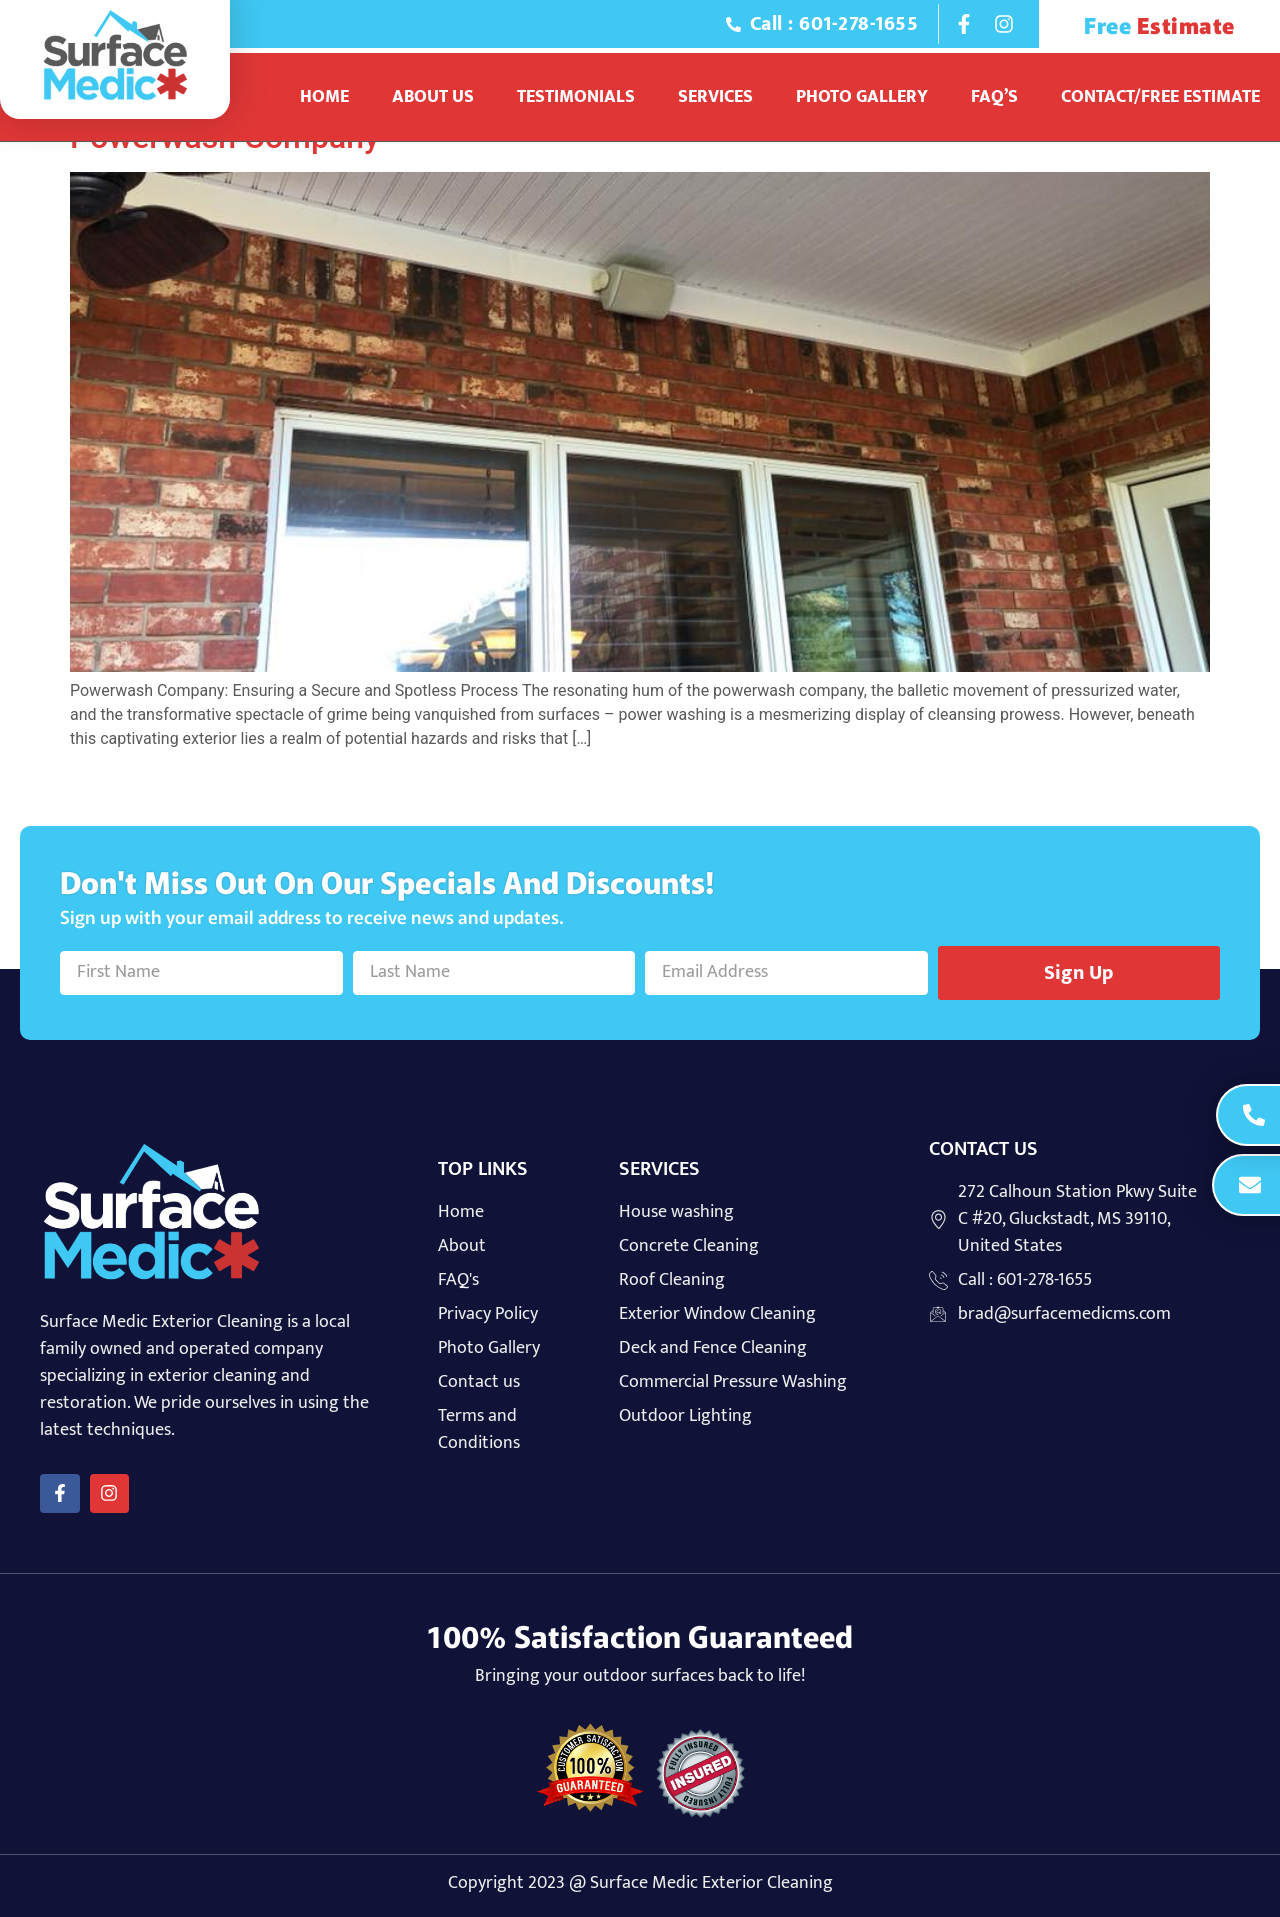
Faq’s (994, 97)
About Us (433, 97)
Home (324, 97)
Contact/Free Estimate (1160, 97)
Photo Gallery (862, 97)
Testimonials (576, 97)
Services (715, 97)
